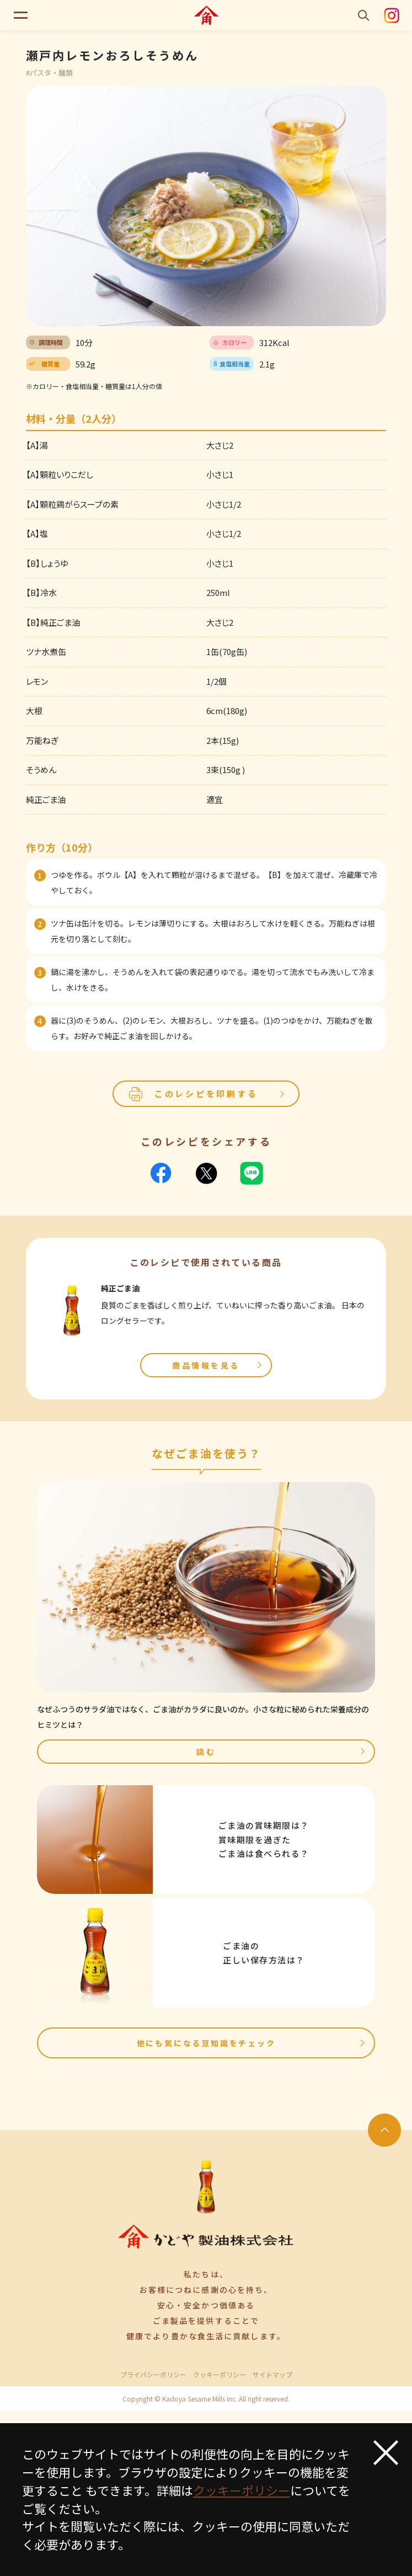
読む (282, 1751)
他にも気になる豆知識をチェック (252, 2042)
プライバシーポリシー (153, 2374)
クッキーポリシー (219, 2374)
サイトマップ (272, 2374)
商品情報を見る (218, 1365)
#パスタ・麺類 (49, 72)
